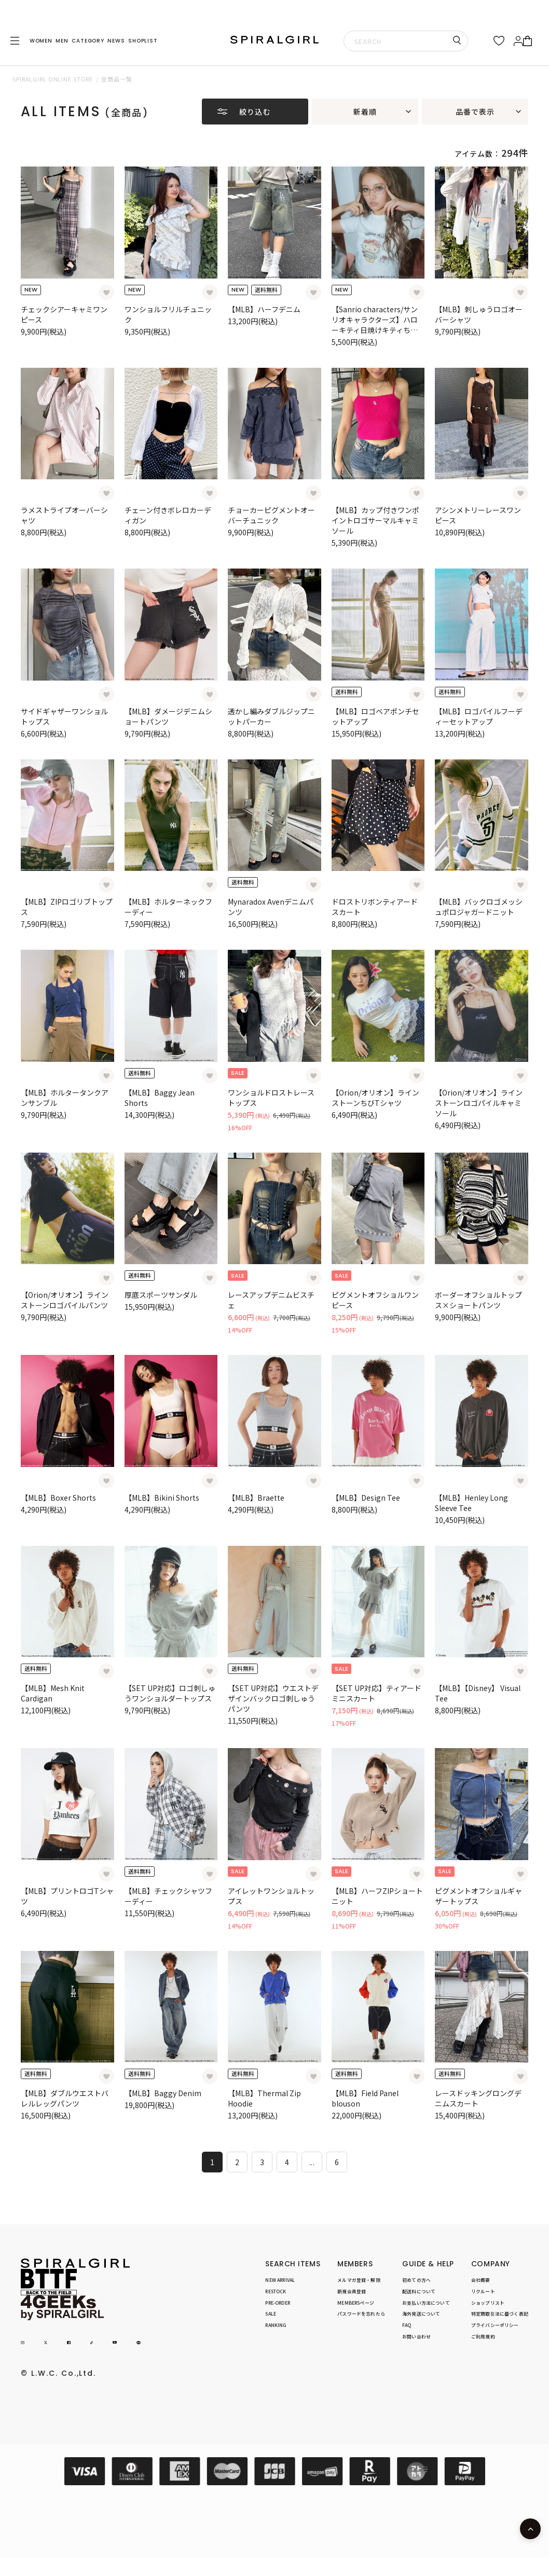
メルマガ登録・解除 (358, 2280)
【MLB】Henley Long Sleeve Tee (471, 1502)
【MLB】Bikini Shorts (162, 1497)
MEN (62, 41)
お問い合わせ (416, 2336)
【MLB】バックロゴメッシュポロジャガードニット (479, 906)
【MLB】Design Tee (366, 1497)
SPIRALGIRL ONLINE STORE (52, 79)
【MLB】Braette (256, 1497)
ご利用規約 (483, 2336)
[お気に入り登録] (106, 292)
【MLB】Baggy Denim (163, 2093)
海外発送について (421, 2314)
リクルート (483, 2291)
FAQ (406, 2325)
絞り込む (254, 111)
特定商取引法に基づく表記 (499, 2314)
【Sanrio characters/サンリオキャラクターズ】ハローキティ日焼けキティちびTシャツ (377, 324)
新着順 (365, 111)
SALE (270, 2314)
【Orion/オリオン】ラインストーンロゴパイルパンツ (64, 1300)
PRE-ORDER (277, 2303)
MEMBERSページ (355, 2303)
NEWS (116, 41)
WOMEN (41, 41)
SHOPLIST (142, 41)
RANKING (275, 2325)
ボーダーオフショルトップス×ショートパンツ (478, 1300)
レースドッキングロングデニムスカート (478, 2098)
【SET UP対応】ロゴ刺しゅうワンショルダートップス (170, 1693)
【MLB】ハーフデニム (264, 309)
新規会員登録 (351, 2291)
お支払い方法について (426, 2303)
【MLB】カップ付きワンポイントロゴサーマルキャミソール (375, 520)
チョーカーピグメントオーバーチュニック (271, 515)
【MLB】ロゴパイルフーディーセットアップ (479, 716)
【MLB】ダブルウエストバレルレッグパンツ (64, 2098)
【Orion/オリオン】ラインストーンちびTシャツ (375, 1097)
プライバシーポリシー (495, 2325)
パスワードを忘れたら (361, 2314)
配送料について (418, 2291)
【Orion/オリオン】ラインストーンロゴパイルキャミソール (479, 1102)
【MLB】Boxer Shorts (58, 1497)
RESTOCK (275, 2291)
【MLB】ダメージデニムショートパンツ (168, 716)
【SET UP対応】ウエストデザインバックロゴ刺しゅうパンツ (273, 1698)
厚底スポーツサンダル (161, 1295)
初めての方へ (416, 2280)
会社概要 (480, 2280)
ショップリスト (487, 2303)
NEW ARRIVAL (280, 2280)
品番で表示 (475, 111)
